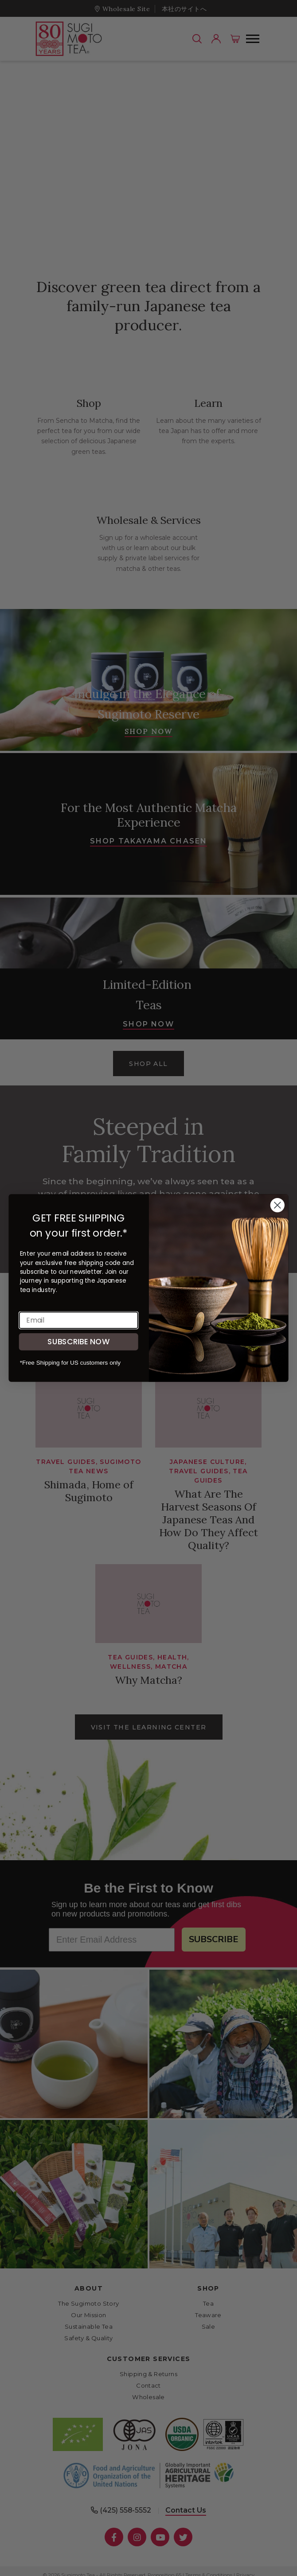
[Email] (78, 1320)
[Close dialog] (277, 1205)
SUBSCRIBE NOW (78, 1341)
